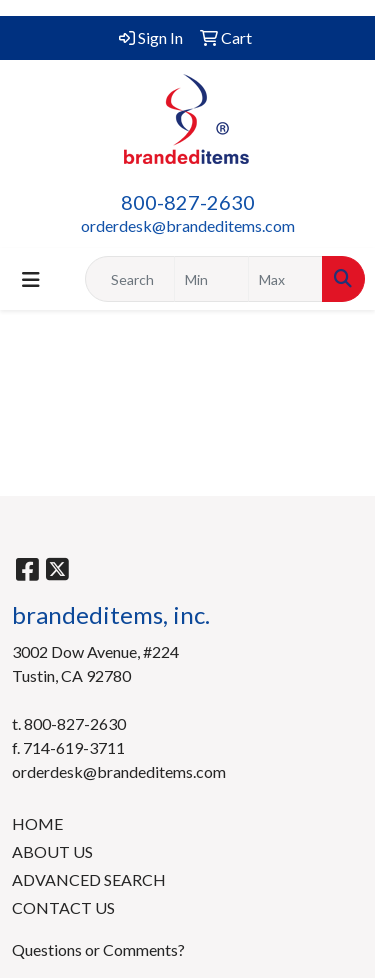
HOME (37, 823)
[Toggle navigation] (31, 279)
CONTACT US (63, 907)
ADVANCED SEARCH (89, 879)
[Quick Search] (130, 279)
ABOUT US (52, 851)
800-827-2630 (188, 202)
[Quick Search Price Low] (211, 279)
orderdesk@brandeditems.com (188, 225)
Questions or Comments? (98, 949)
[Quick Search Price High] (285, 279)
